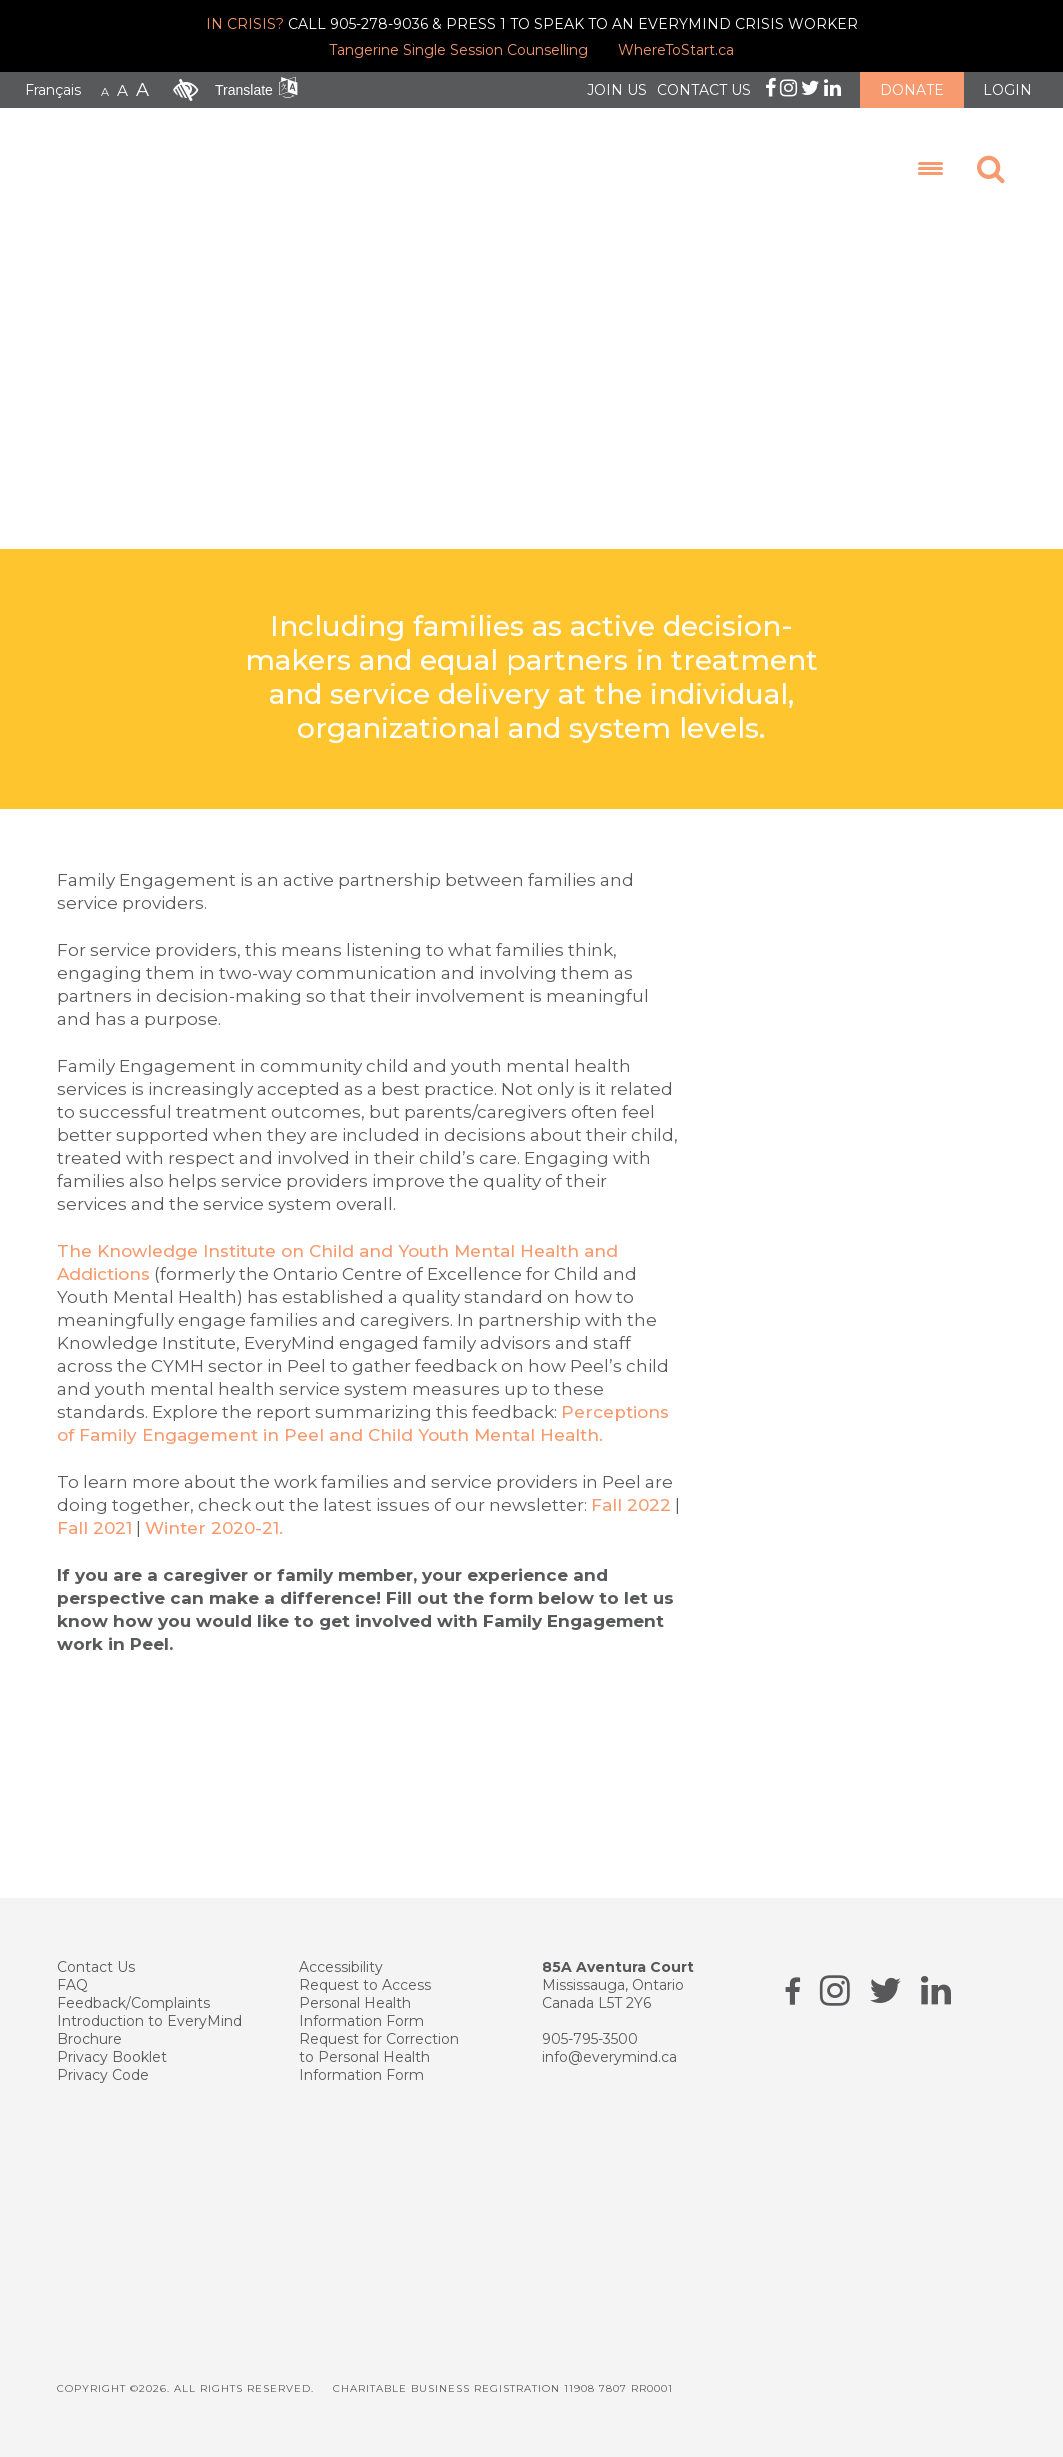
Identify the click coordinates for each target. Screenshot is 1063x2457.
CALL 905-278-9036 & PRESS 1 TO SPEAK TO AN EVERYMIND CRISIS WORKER (532, 24)
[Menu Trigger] (930, 168)
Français (53, 90)
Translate (244, 90)
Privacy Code (103, 2075)
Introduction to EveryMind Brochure (149, 2030)
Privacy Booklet (112, 2057)
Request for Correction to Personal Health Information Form (379, 2057)
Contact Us (96, 1967)
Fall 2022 (631, 1505)
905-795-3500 (590, 2039)
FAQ (72, 1985)
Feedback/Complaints (133, 2003)
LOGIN (1007, 90)
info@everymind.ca (609, 2057)
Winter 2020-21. (214, 1528)
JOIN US (617, 90)
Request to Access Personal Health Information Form (365, 2003)
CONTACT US (704, 90)
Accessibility (341, 1967)
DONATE (912, 90)
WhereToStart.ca (676, 50)
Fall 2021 (94, 1528)
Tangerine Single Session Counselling (458, 50)
